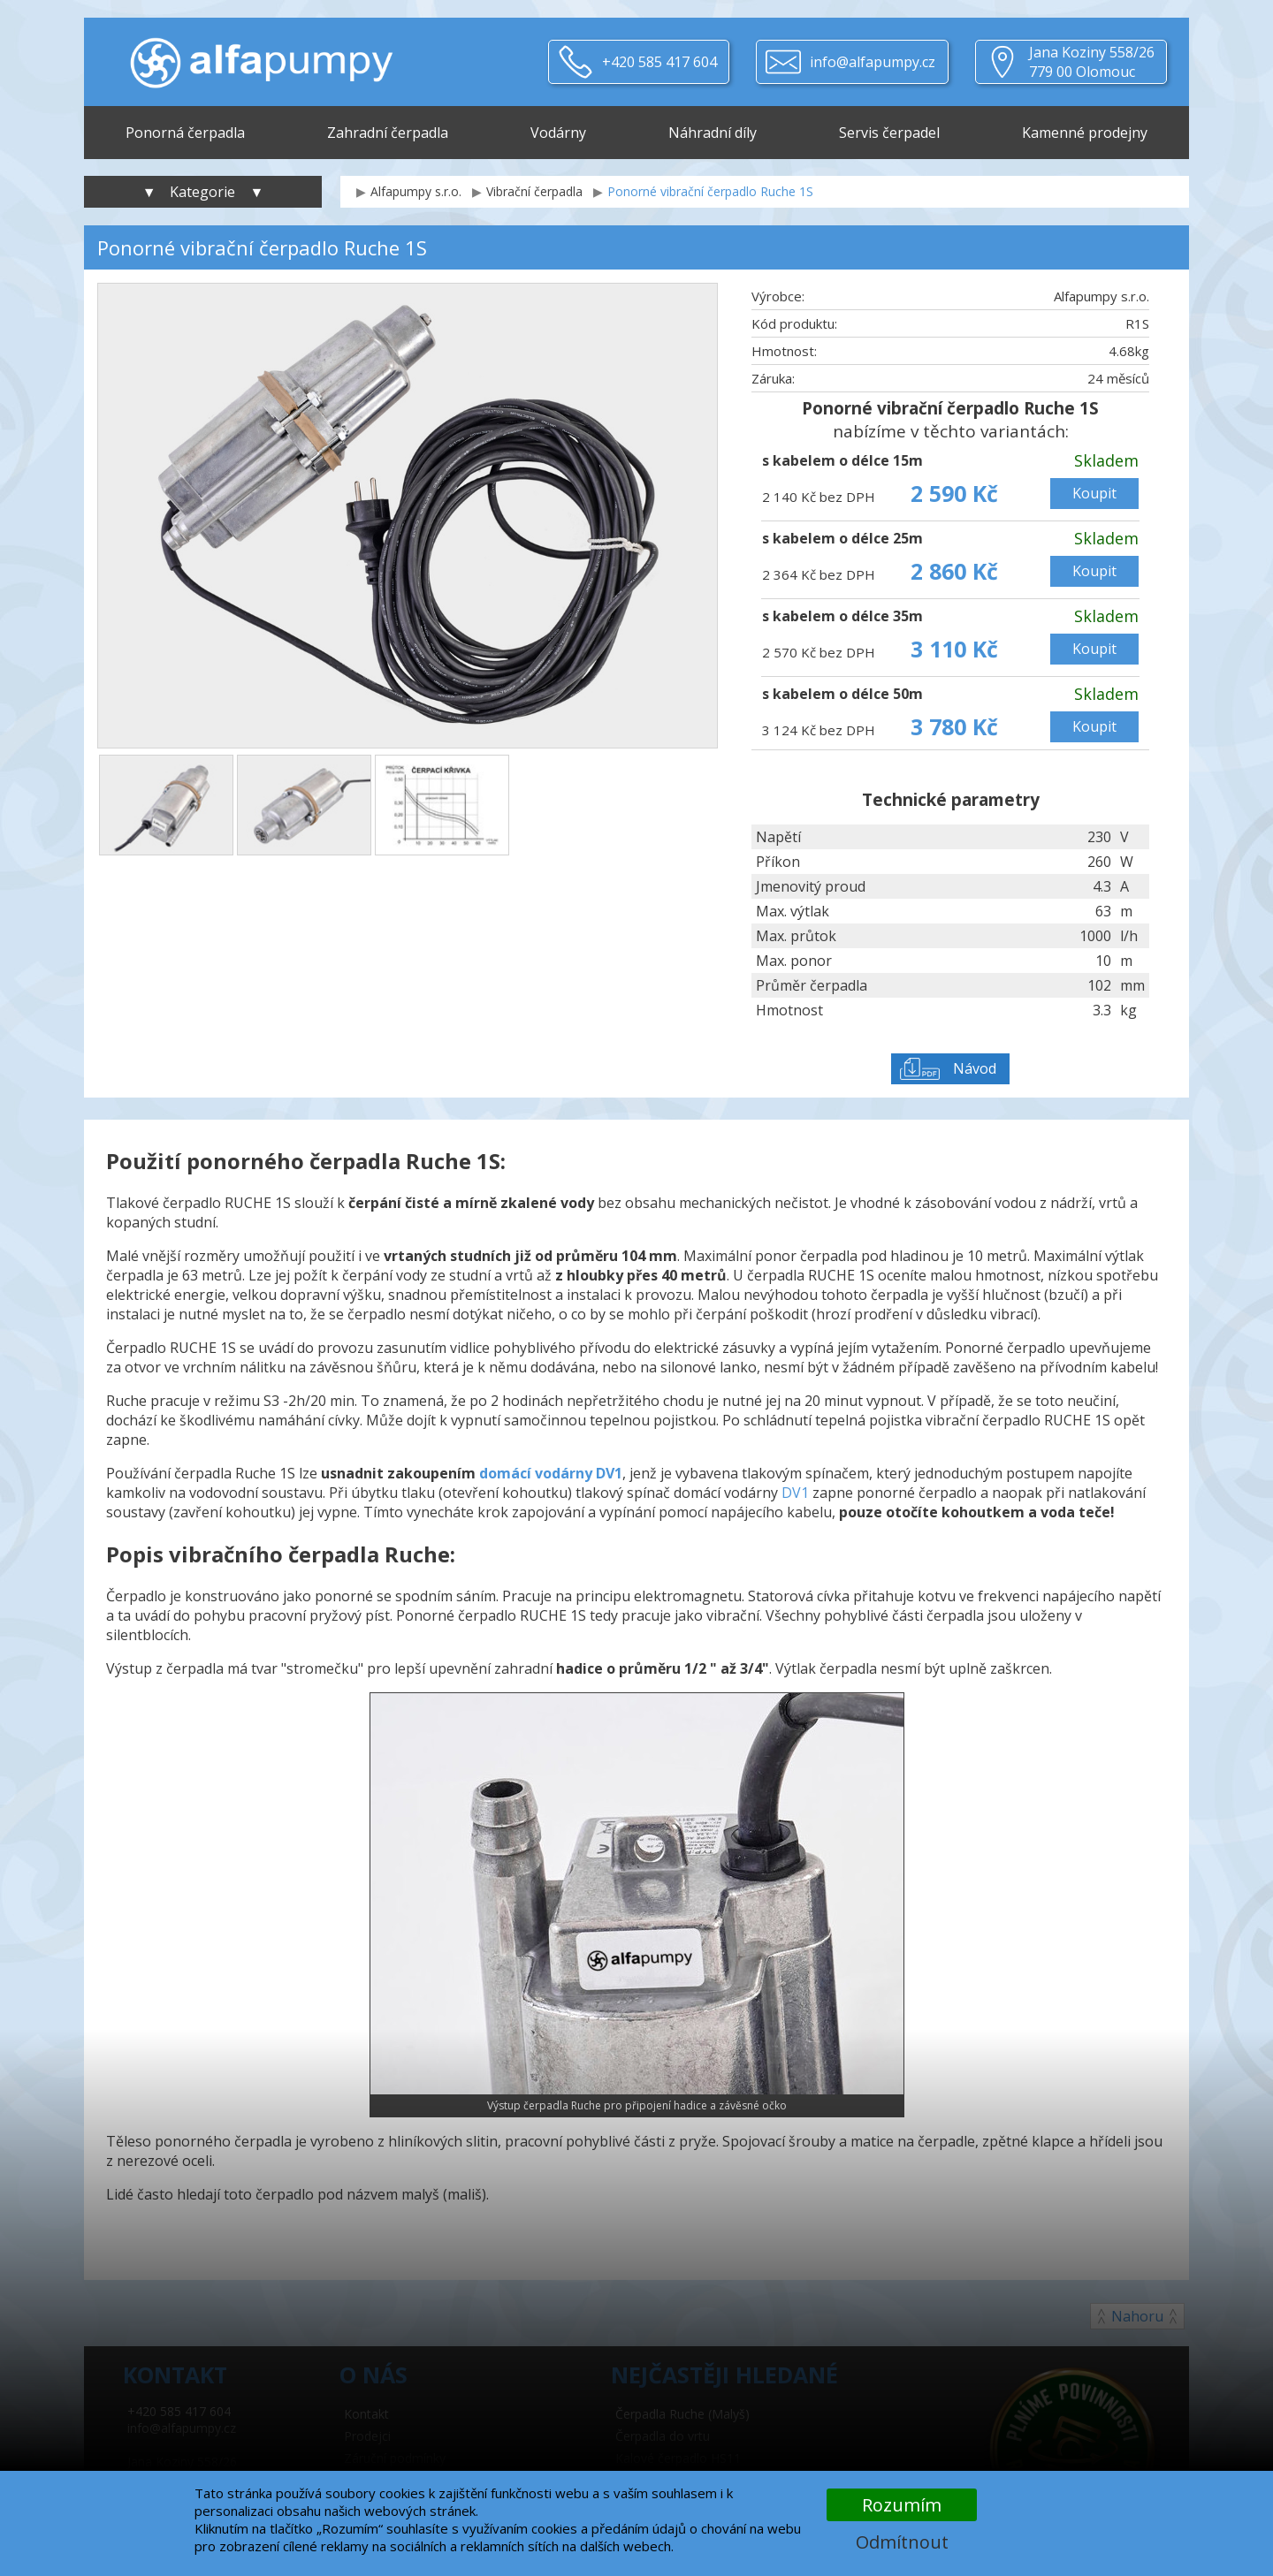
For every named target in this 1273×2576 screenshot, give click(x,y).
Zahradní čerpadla (387, 132)
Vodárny (558, 132)
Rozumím (901, 2505)
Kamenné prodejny (1084, 132)
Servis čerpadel (889, 132)
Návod (974, 1068)
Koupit (1094, 493)
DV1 (795, 1492)
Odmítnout (902, 2542)
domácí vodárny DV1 (550, 1473)
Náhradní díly (712, 132)
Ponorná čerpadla (185, 132)
